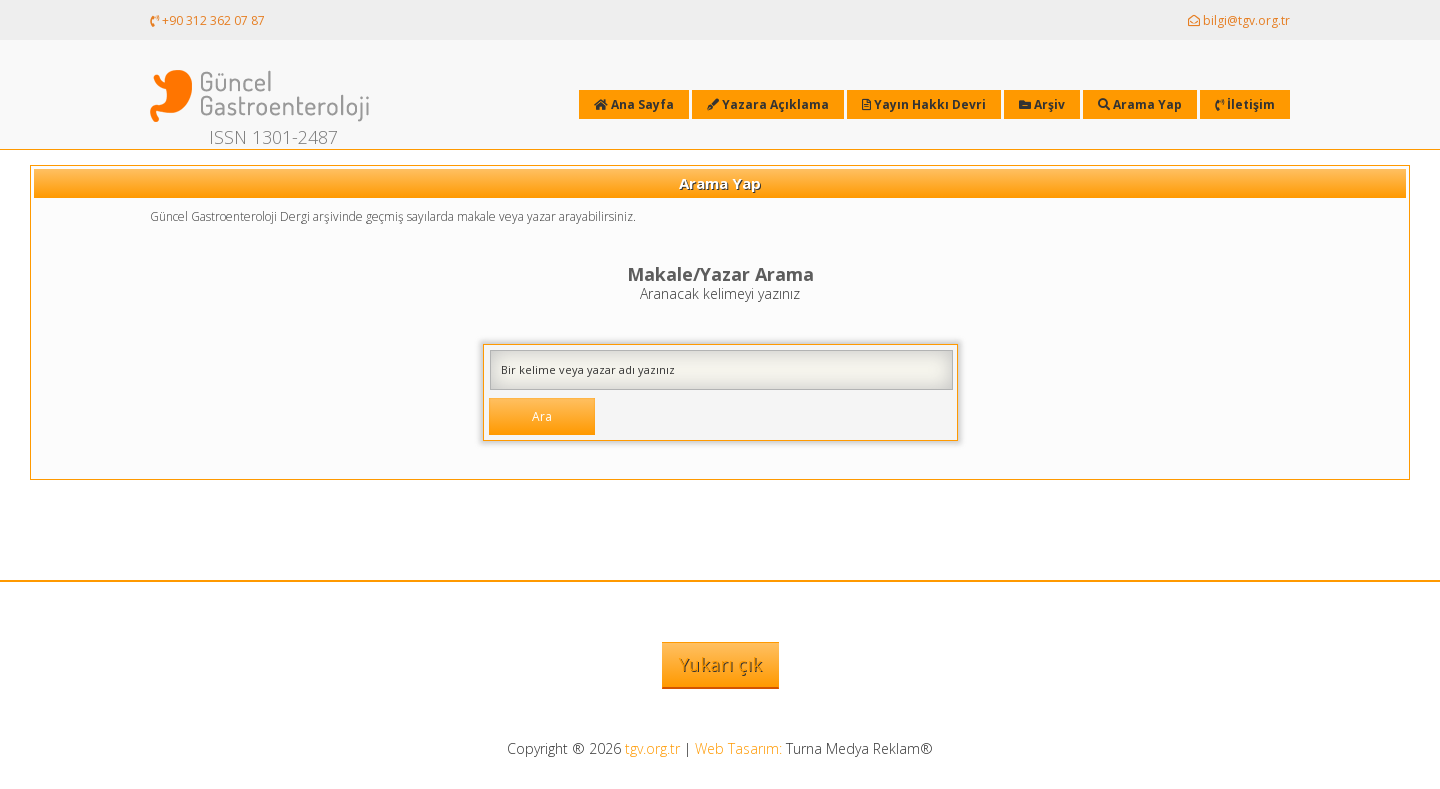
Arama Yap (1140, 104)
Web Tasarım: (738, 748)
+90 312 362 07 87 (207, 20)
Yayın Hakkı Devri (924, 104)
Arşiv (1042, 104)
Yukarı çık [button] (720, 664)
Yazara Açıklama (768, 104)
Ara (542, 416)
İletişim (1245, 104)
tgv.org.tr (652, 748)
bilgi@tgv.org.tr (1239, 20)
